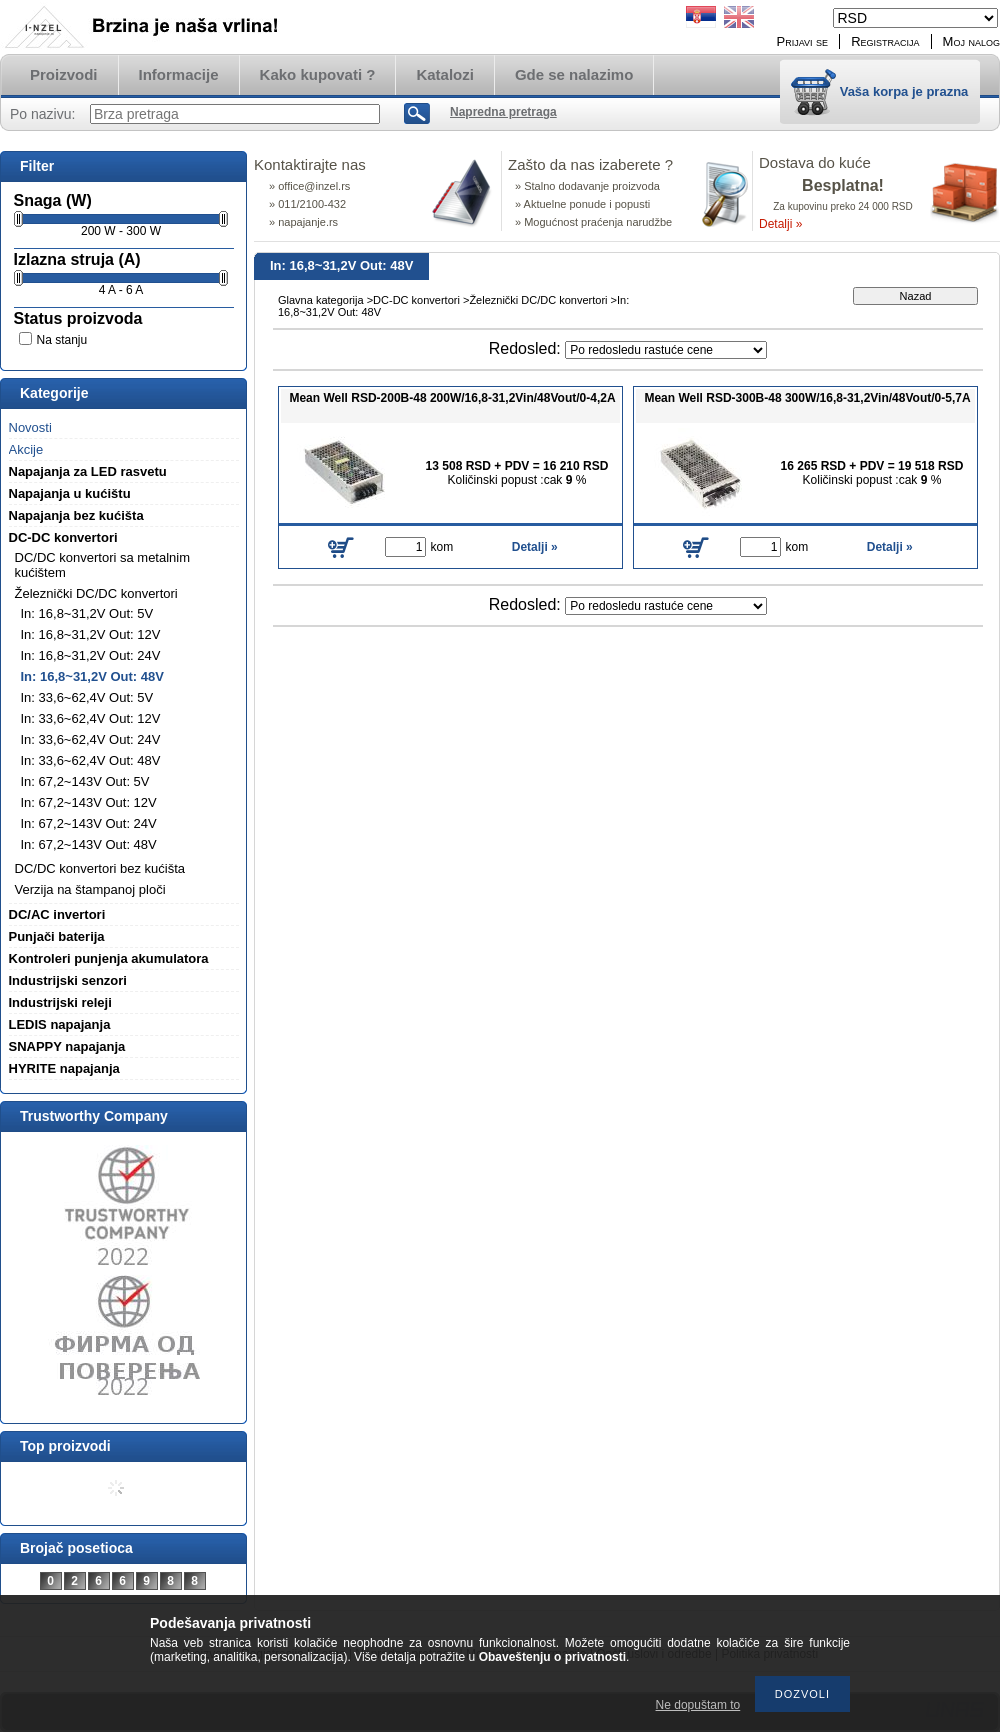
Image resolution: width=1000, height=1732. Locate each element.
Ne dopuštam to (698, 1705)
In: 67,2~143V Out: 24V (89, 823)
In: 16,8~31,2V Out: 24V (91, 655)
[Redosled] (666, 350)
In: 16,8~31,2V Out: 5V (87, 613)
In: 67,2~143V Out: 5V (85, 781)
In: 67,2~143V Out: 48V (89, 844)
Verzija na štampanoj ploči (90, 889)
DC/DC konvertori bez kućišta (100, 868)
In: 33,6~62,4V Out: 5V (87, 697)
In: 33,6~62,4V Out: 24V (91, 739)
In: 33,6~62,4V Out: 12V (91, 718)
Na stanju (62, 340)
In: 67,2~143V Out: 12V (89, 802)
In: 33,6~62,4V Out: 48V (91, 760)
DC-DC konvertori (416, 300)
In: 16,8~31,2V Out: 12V (91, 634)
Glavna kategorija (321, 300)
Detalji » (780, 224)
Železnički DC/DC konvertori (538, 300)
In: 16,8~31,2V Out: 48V (92, 676)
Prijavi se (803, 41)
